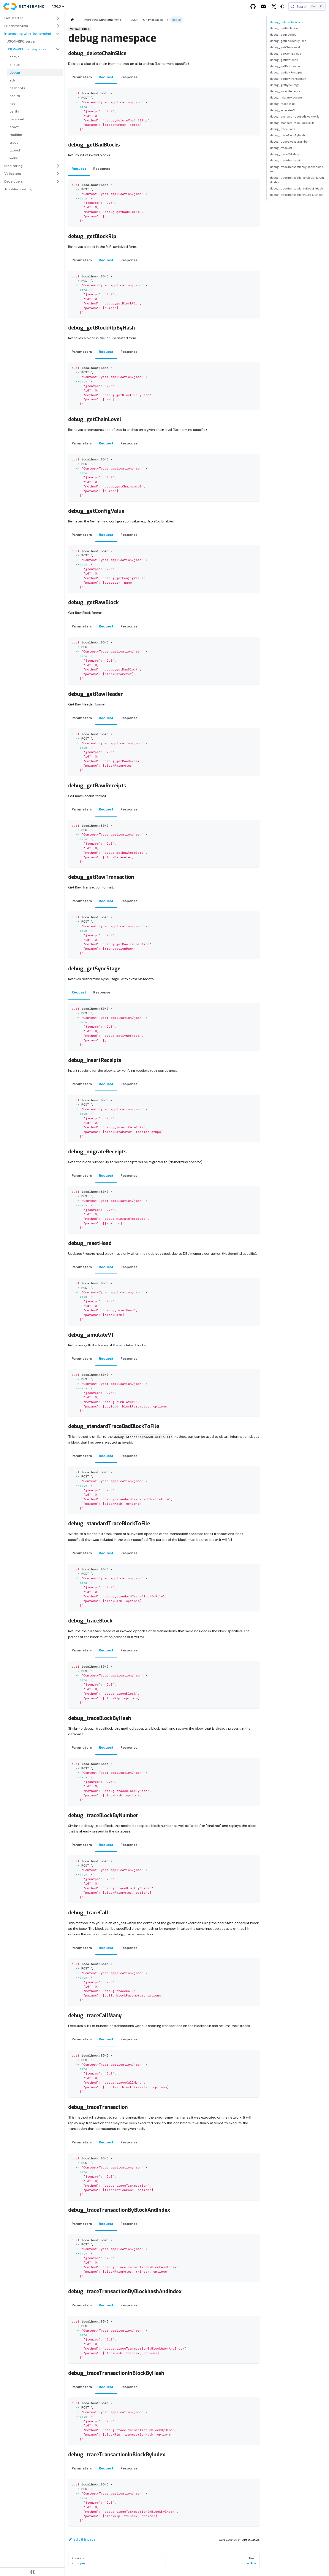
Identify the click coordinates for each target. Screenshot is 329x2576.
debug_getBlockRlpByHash (288, 41)
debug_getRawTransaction (288, 79)
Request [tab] (106, 77)
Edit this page (81, 2539)
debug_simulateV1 (282, 110)
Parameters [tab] (82, 77)
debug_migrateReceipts (286, 97)
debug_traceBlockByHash (287, 135)
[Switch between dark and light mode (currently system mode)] (282, 6)
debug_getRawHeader (285, 66)
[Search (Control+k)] (307, 6)
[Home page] (72, 19)
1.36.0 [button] (56, 6)
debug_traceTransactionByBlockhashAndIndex (297, 180)
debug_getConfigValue (285, 54)
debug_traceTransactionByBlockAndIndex (296, 169)
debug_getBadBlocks (284, 28)
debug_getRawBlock (284, 60)
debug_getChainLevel (285, 47)
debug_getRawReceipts (286, 72)
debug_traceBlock (282, 129)
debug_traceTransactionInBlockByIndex (296, 195)
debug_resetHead (282, 104)
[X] (274, 6)
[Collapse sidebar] (32, 2571)
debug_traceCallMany (285, 154)
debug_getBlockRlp (283, 35)
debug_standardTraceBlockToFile (292, 123)
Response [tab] (129, 77)
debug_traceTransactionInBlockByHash (296, 188)
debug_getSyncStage (285, 85)
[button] (32, 18)
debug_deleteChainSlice (286, 22)
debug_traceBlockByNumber (289, 141)
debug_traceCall (281, 148)
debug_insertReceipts (285, 91)
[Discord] (263, 6)
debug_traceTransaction (286, 160)
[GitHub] (253, 6)
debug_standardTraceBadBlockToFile (295, 116)
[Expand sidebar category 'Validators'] (58, 173)
